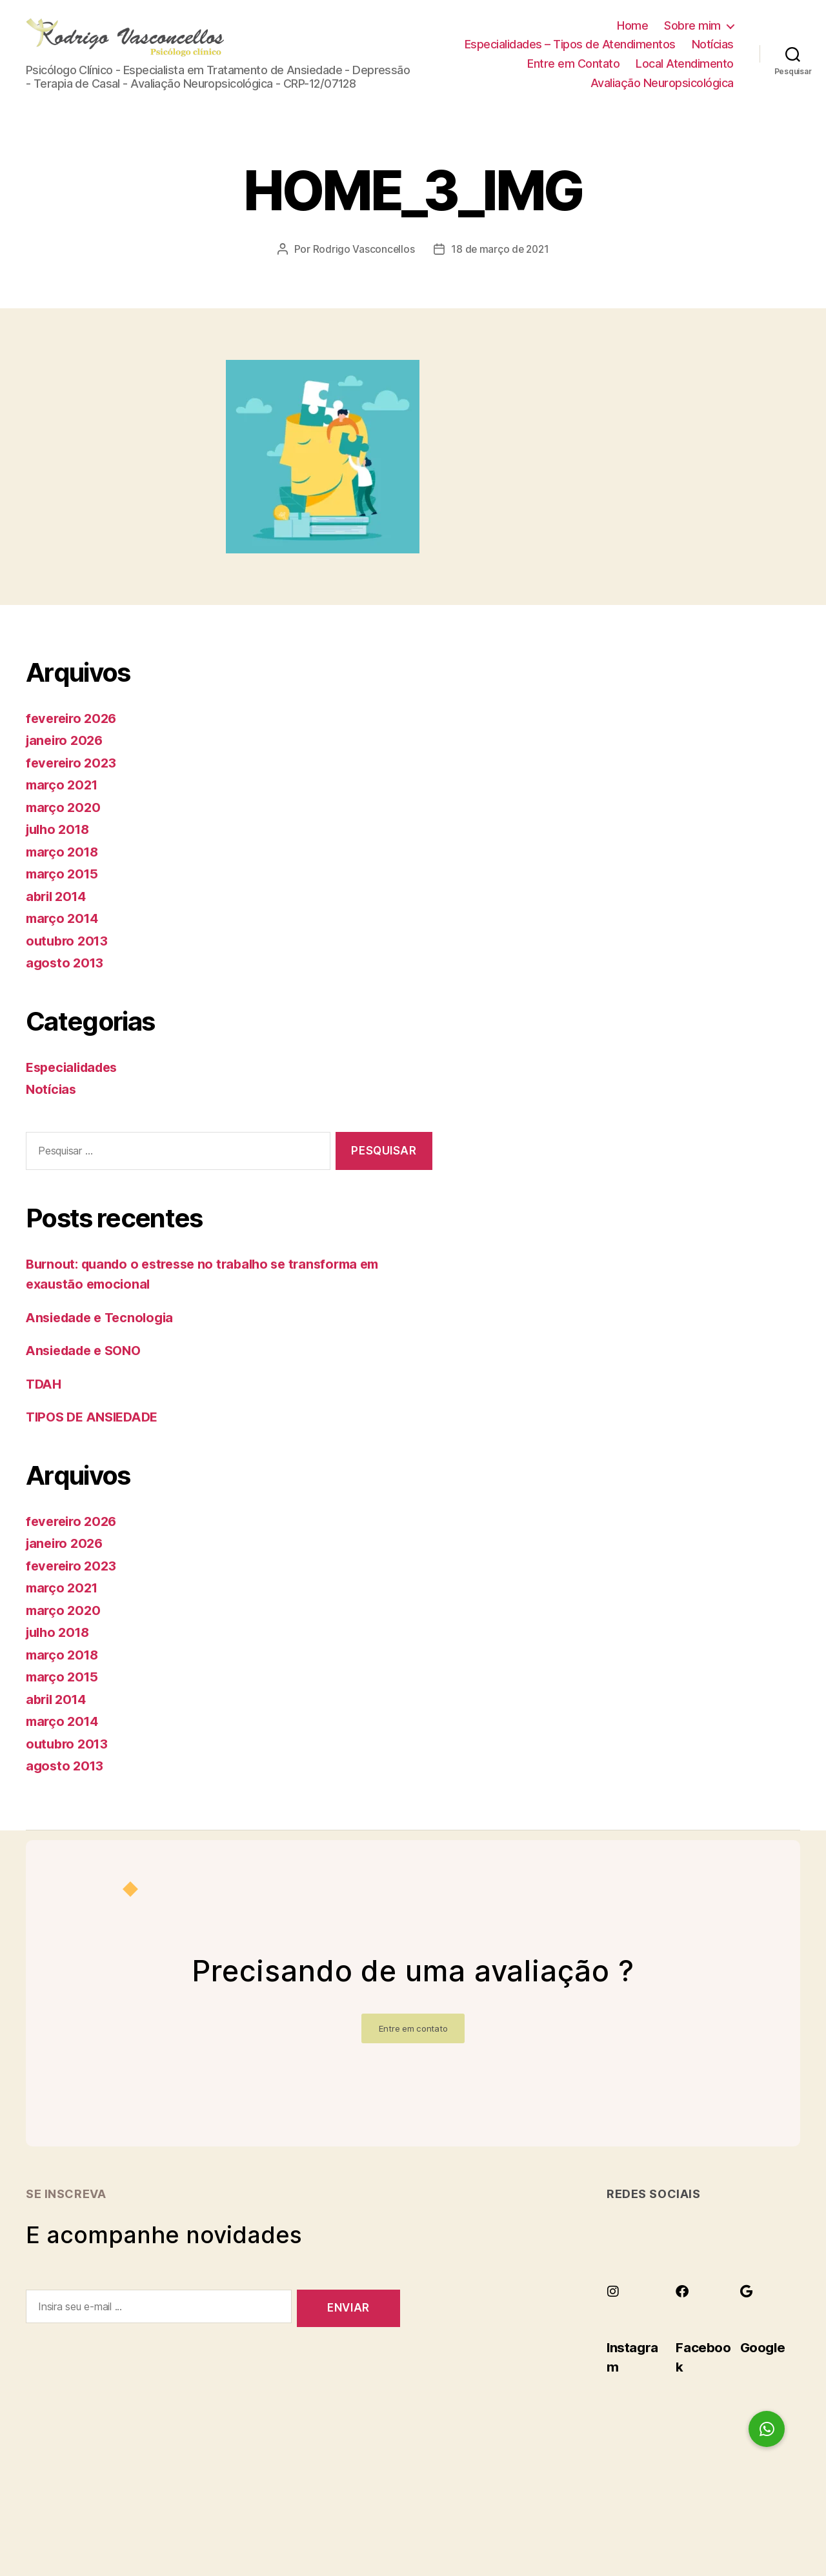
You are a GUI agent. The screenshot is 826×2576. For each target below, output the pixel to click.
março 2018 (64, 871)
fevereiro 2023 (73, 782)
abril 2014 (58, 915)
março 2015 (63, 893)
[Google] (746, 2310)
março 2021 (63, 804)
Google (766, 2365)
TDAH (45, 1402)
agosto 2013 (66, 982)
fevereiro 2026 (74, 737)
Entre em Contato (573, 73)
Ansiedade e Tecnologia (104, 1336)
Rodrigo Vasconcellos (361, 268)
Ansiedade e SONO (88, 1370)
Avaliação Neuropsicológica (662, 92)
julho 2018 (60, 848)
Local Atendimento (685, 73)
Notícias (713, 54)
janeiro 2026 (67, 759)
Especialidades (75, 1086)
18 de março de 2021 (500, 268)
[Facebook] (682, 2310)
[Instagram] (613, 2310)
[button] (767, 2429)
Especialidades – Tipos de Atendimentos (570, 54)
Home (632, 35)
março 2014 (64, 937)
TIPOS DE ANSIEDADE (96, 1436)
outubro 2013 (69, 960)
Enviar (348, 2327)
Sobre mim (692, 35)
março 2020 (64, 826)
